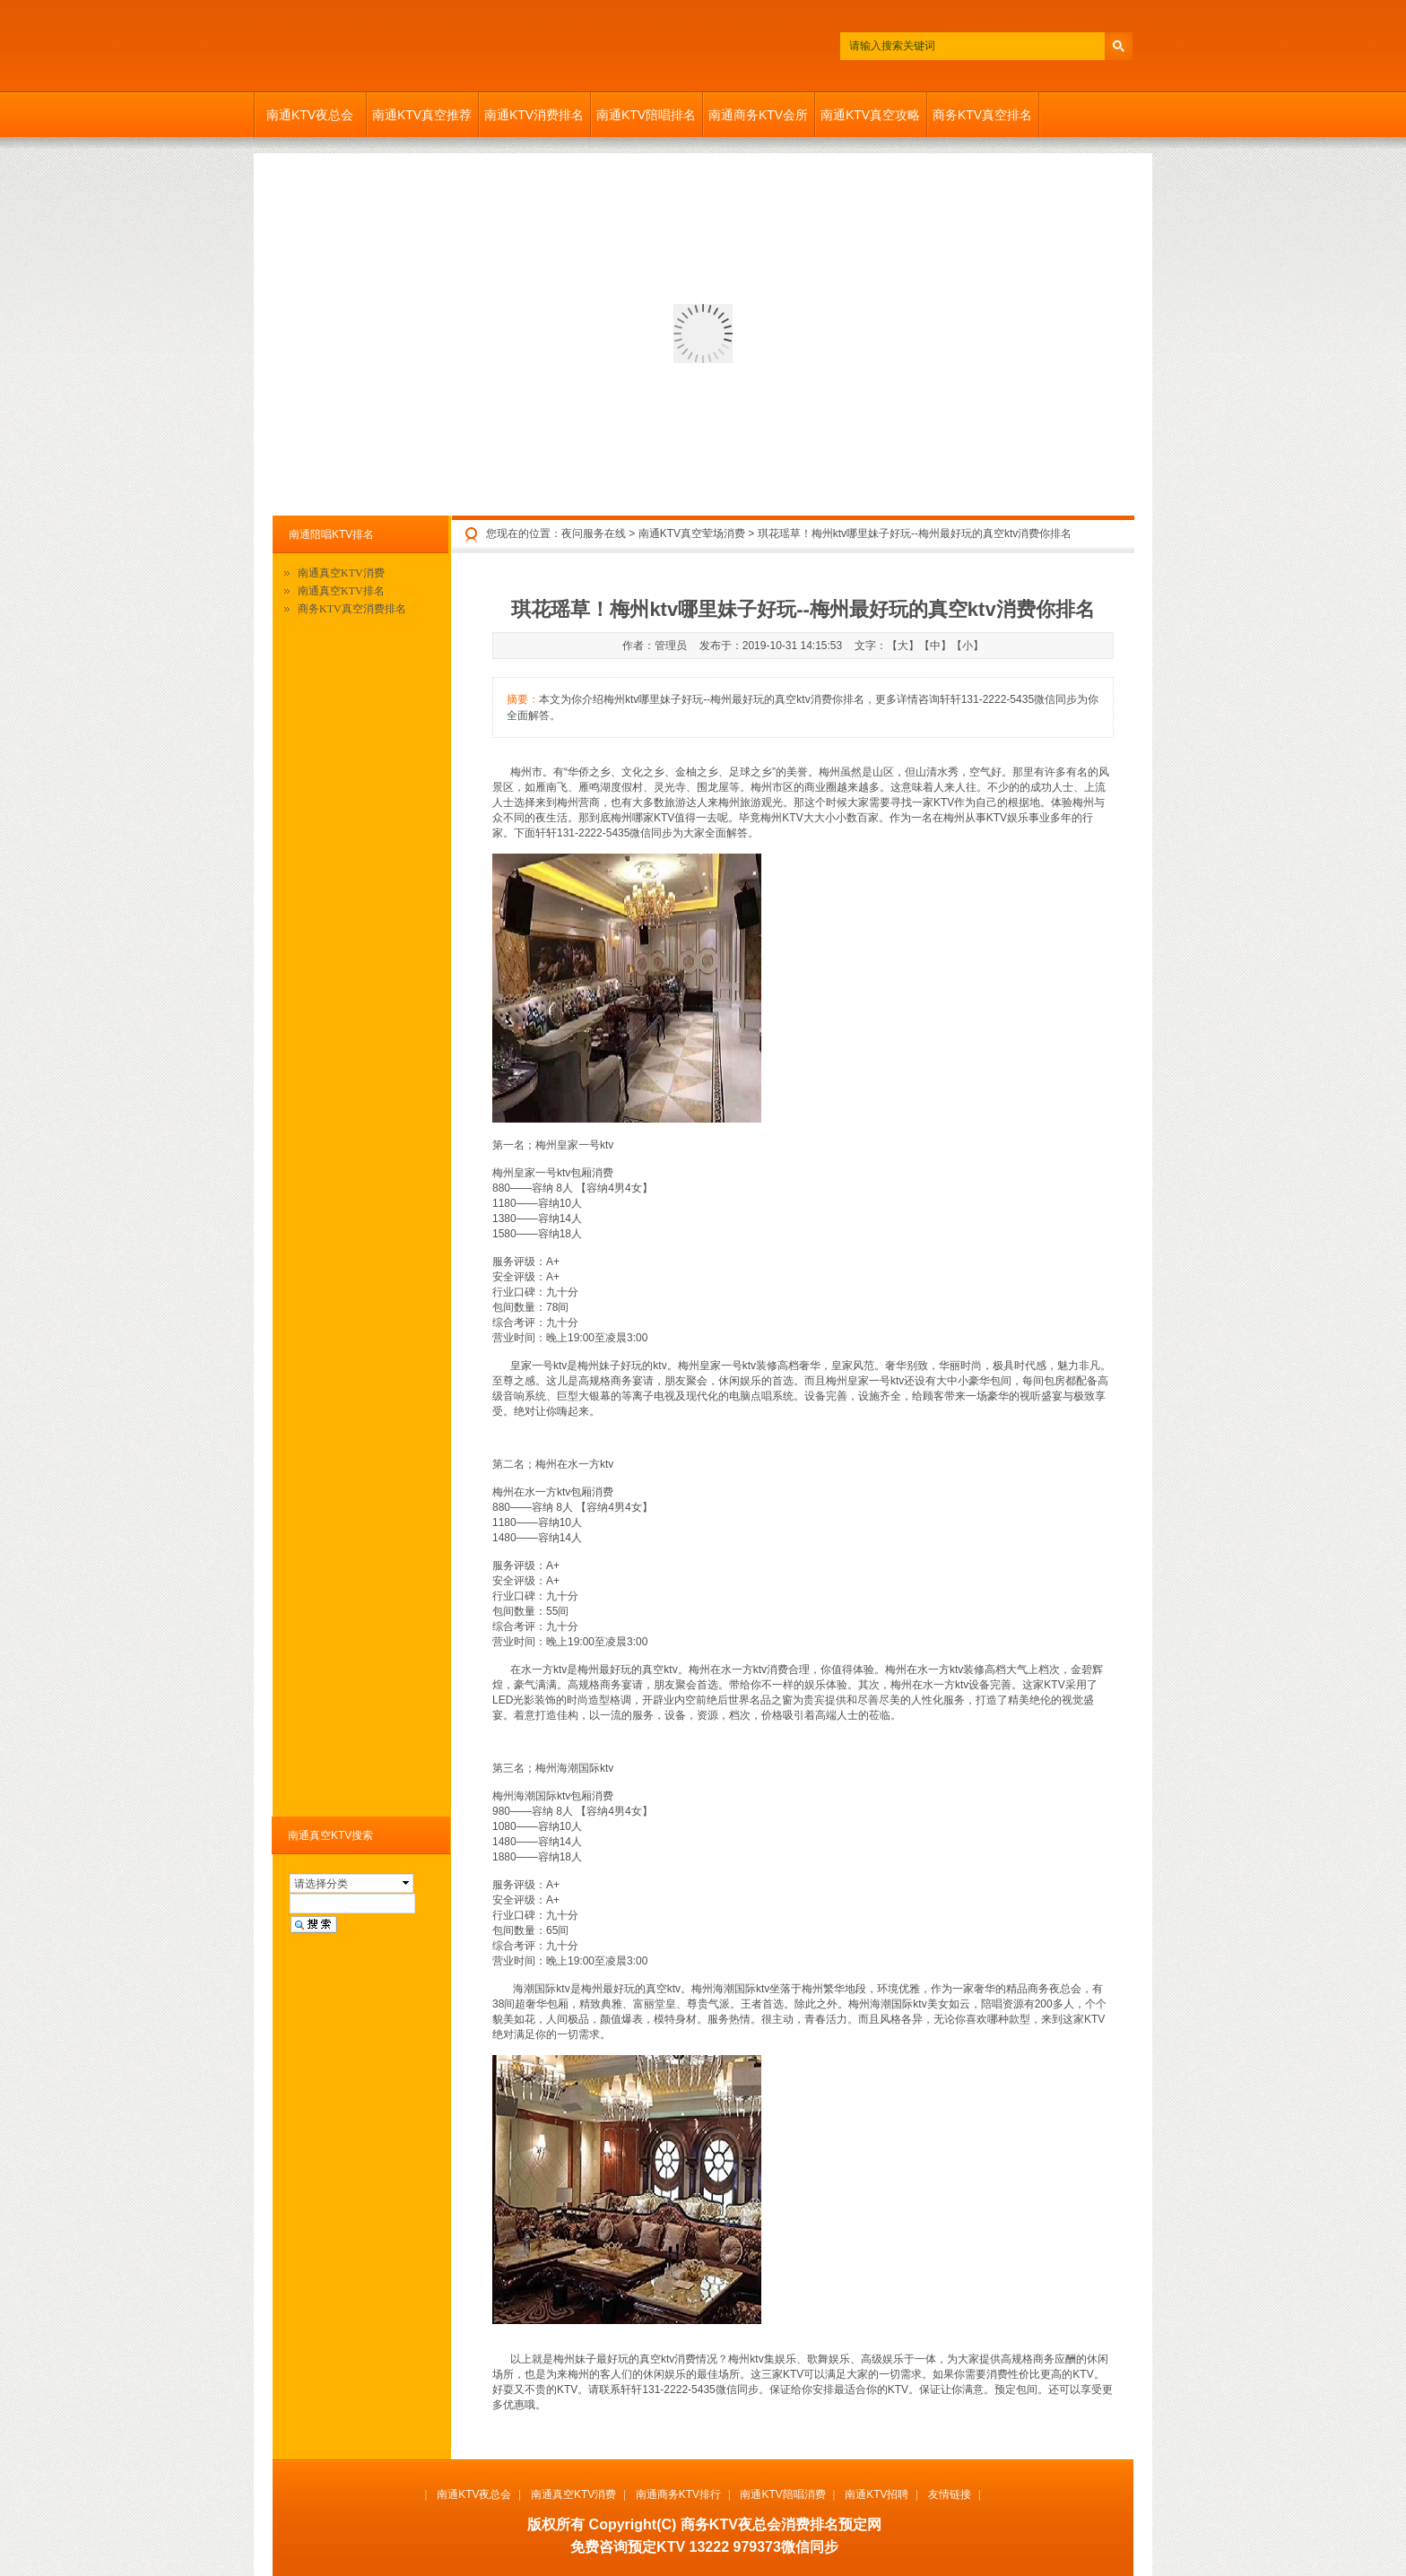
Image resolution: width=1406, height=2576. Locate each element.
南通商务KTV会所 (758, 115)
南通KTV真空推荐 (422, 115)
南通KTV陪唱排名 (646, 115)
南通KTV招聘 (876, 2494)
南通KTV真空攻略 (870, 115)
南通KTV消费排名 (534, 115)
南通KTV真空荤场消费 (691, 533)
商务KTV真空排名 (982, 115)
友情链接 (949, 2494)
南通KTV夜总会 (309, 115)
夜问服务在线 (593, 533)
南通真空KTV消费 (341, 573)
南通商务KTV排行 (678, 2494)
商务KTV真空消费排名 (352, 609)
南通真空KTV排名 (341, 591)
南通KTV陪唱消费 (782, 2494)
